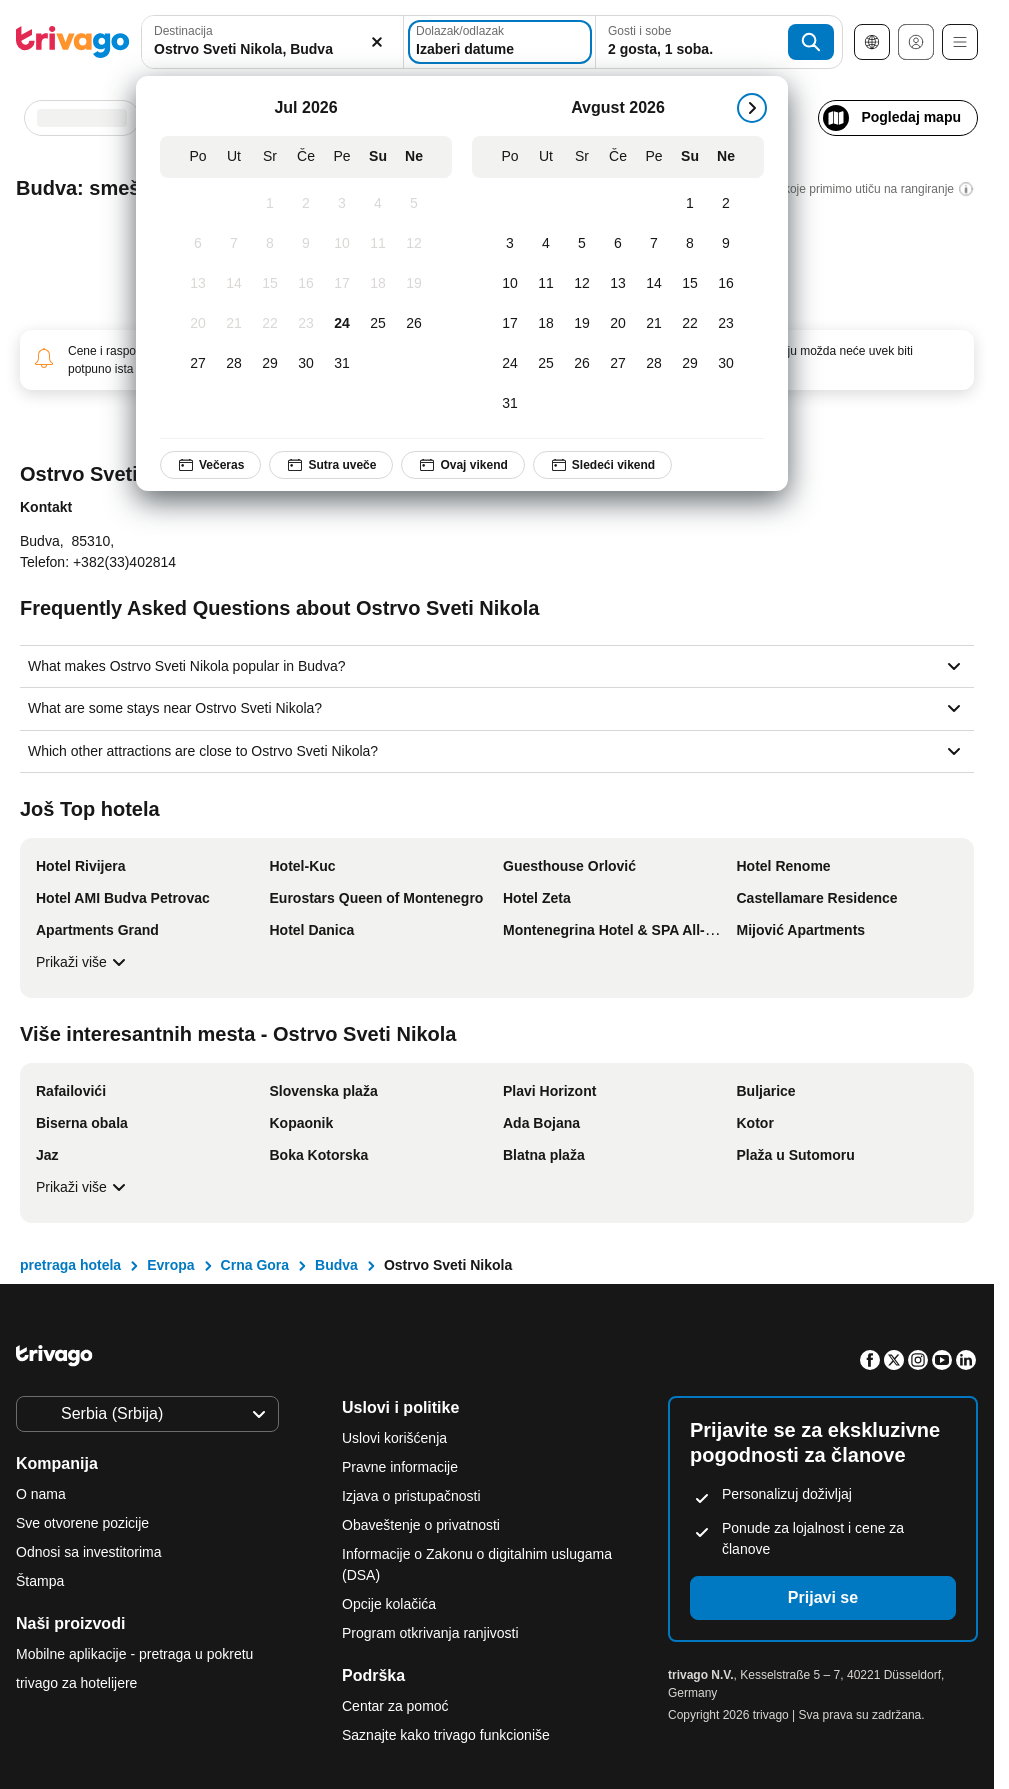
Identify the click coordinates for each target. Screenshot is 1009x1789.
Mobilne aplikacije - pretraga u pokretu (134, 1654)
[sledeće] (752, 108)
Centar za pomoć (395, 1706)
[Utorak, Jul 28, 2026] (234, 364)
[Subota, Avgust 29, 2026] (690, 364)
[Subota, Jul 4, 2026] (378, 204)
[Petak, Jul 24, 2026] (342, 324)
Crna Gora (255, 1265)
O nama (41, 1494)
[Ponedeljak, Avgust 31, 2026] (510, 404)
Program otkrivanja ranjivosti (430, 1633)
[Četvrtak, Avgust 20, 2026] (618, 324)
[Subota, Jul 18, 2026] (378, 284)
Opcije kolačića (391, 1604)
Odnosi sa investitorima (89, 1552)
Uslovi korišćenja (394, 1438)
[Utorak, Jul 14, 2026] (234, 284)
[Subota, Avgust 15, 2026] (690, 284)
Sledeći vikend (602, 465)
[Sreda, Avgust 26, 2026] (582, 364)
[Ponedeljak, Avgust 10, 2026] (510, 284)
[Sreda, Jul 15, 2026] (270, 284)
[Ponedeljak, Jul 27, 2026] (198, 364)
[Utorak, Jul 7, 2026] (234, 244)
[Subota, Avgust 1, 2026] (690, 204)
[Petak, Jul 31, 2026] (342, 364)
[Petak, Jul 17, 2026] (342, 284)
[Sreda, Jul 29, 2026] (270, 364)
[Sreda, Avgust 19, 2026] (582, 324)
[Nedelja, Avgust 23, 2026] (726, 324)
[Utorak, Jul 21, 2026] (234, 324)
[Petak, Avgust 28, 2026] (654, 364)
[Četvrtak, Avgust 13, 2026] (618, 284)
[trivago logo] (73, 42)
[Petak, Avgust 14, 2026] (654, 284)
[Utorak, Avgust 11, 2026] (546, 284)
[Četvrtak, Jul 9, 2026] (306, 244)
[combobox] (272, 42)
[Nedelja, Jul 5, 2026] (414, 204)
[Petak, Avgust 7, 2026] (654, 244)
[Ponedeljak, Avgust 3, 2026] (510, 244)
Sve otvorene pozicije (82, 1523)
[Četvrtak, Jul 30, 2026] (306, 364)
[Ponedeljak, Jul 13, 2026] (198, 284)
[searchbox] (272, 49)
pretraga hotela (70, 1265)
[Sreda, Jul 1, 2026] (270, 204)
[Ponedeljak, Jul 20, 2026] (198, 324)
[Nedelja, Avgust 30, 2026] (726, 364)
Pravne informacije (400, 1467)
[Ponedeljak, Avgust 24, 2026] (510, 364)
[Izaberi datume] (500, 42)
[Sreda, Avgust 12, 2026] (582, 284)
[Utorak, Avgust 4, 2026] (546, 244)
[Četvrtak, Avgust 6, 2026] (618, 244)
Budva (336, 1265)
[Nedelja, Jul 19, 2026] (414, 284)
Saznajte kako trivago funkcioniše (446, 1735)
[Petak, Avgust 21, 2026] (654, 324)
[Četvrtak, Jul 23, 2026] (306, 324)
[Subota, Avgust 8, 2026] (690, 244)
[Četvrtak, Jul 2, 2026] (306, 204)
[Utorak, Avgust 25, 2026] (546, 364)
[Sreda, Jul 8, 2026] (270, 244)
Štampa (40, 1581)
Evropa (170, 1265)
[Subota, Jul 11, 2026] (378, 244)
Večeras (210, 465)
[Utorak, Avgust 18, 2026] (546, 324)
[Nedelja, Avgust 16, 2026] (726, 284)
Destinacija (183, 31)
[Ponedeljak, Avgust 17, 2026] (510, 324)
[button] (272, 42)
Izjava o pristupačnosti (411, 1496)
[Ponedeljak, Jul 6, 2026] (198, 244)
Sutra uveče (331, 465)
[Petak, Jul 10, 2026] (342, 244)
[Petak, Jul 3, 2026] (342, 204)
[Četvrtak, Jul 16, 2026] (306, 284)
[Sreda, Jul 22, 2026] (270, 324)
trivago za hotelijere (76, 1683)
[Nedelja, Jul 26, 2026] (414, 324)
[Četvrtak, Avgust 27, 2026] (618, 364)
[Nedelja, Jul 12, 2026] (414, 244)
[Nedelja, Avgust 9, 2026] (726, 244)
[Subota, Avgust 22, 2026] (690, 324)
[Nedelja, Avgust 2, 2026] (726, 204)
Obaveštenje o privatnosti (421, 1525)
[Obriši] (377, 42)
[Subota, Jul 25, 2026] (378, 324)
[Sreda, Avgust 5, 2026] (582, 244)
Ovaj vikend (462, 465)
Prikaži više (83, 962)
